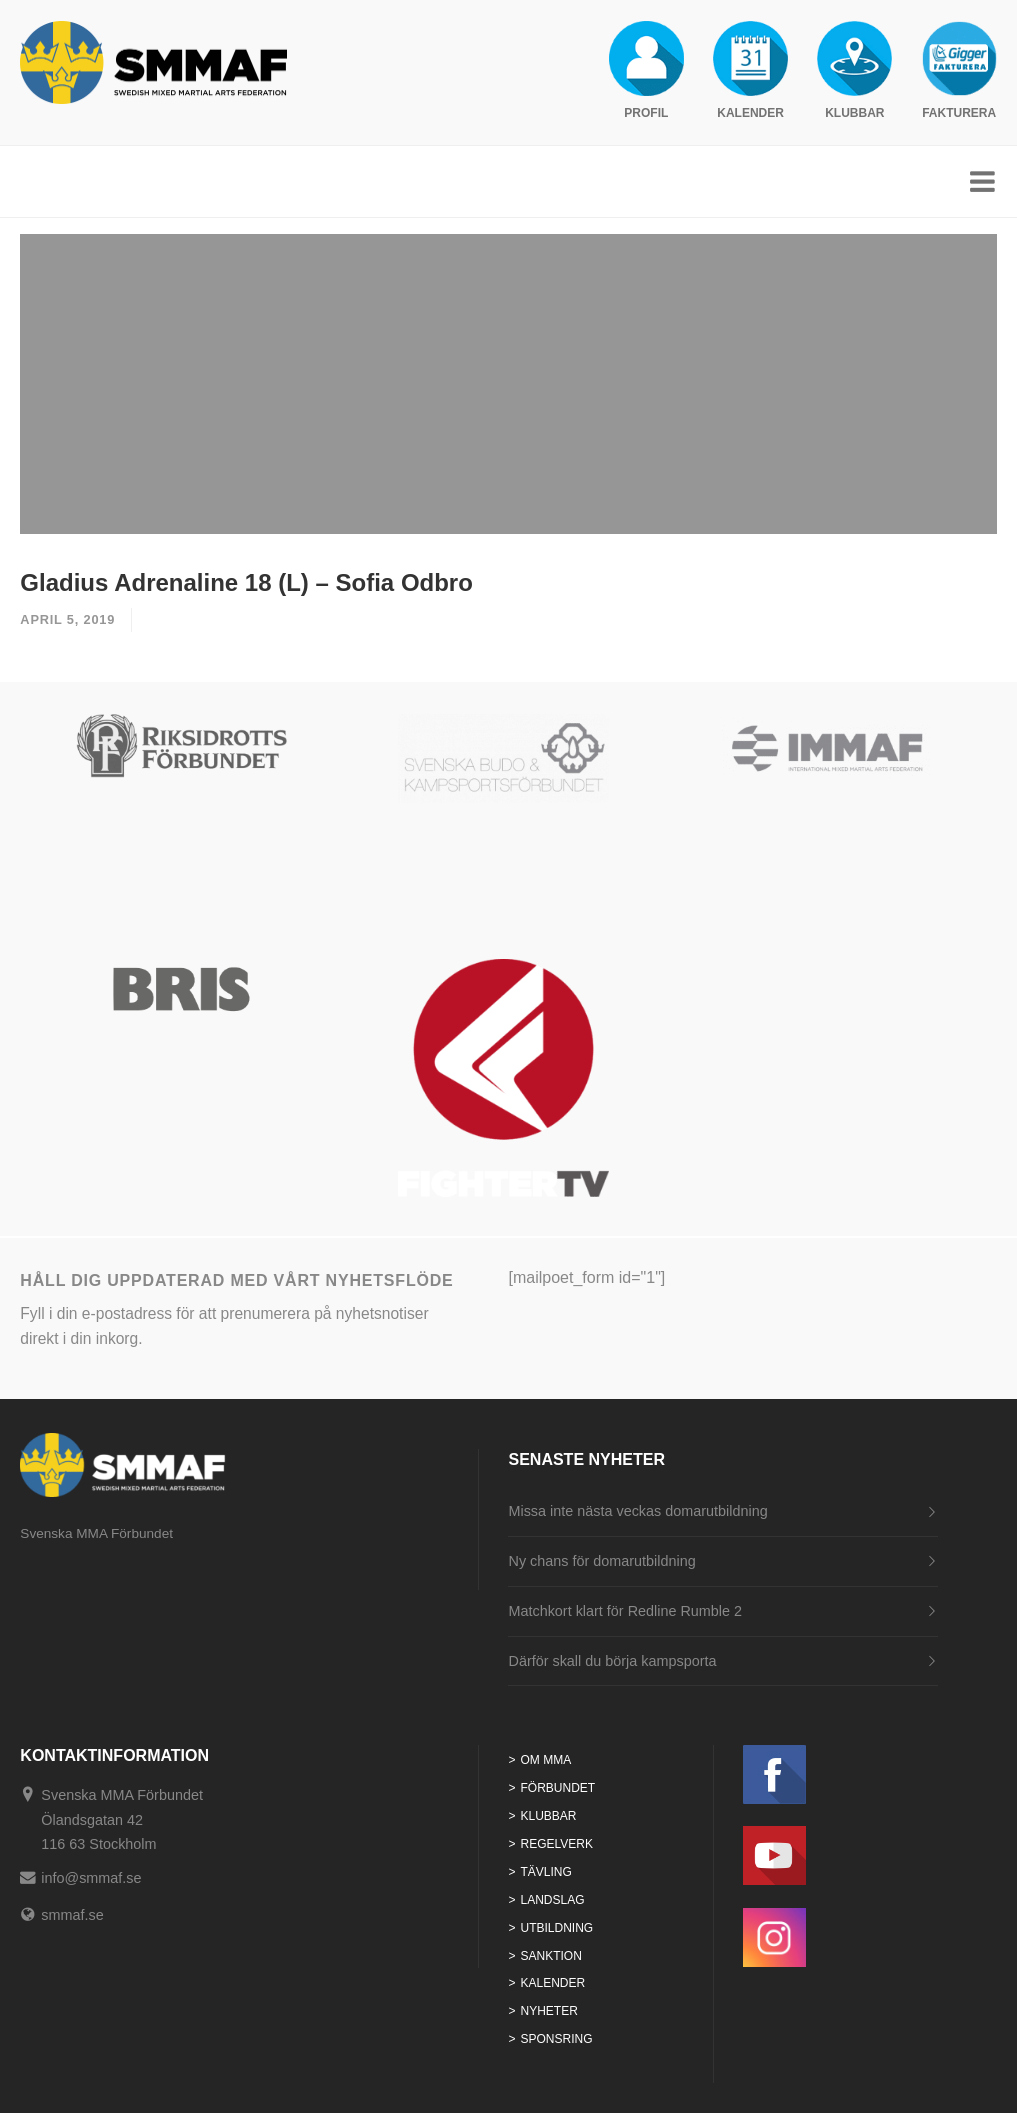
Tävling (546, 1872)
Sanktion (551, 1956)
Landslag (553, 1900)
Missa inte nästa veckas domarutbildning (637, 1511)
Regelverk (557, 1844)
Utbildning (557, 1928)
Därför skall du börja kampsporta (612, 1661)
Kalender (553, 1983)
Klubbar (549, 1816)
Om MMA (546, 1760)
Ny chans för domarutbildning (601, 1561)
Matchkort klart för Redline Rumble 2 (625, 1611)
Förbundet (558, 1788)
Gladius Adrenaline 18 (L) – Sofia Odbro (246, 582)
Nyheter (549, 2011)
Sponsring (557, 2039)
